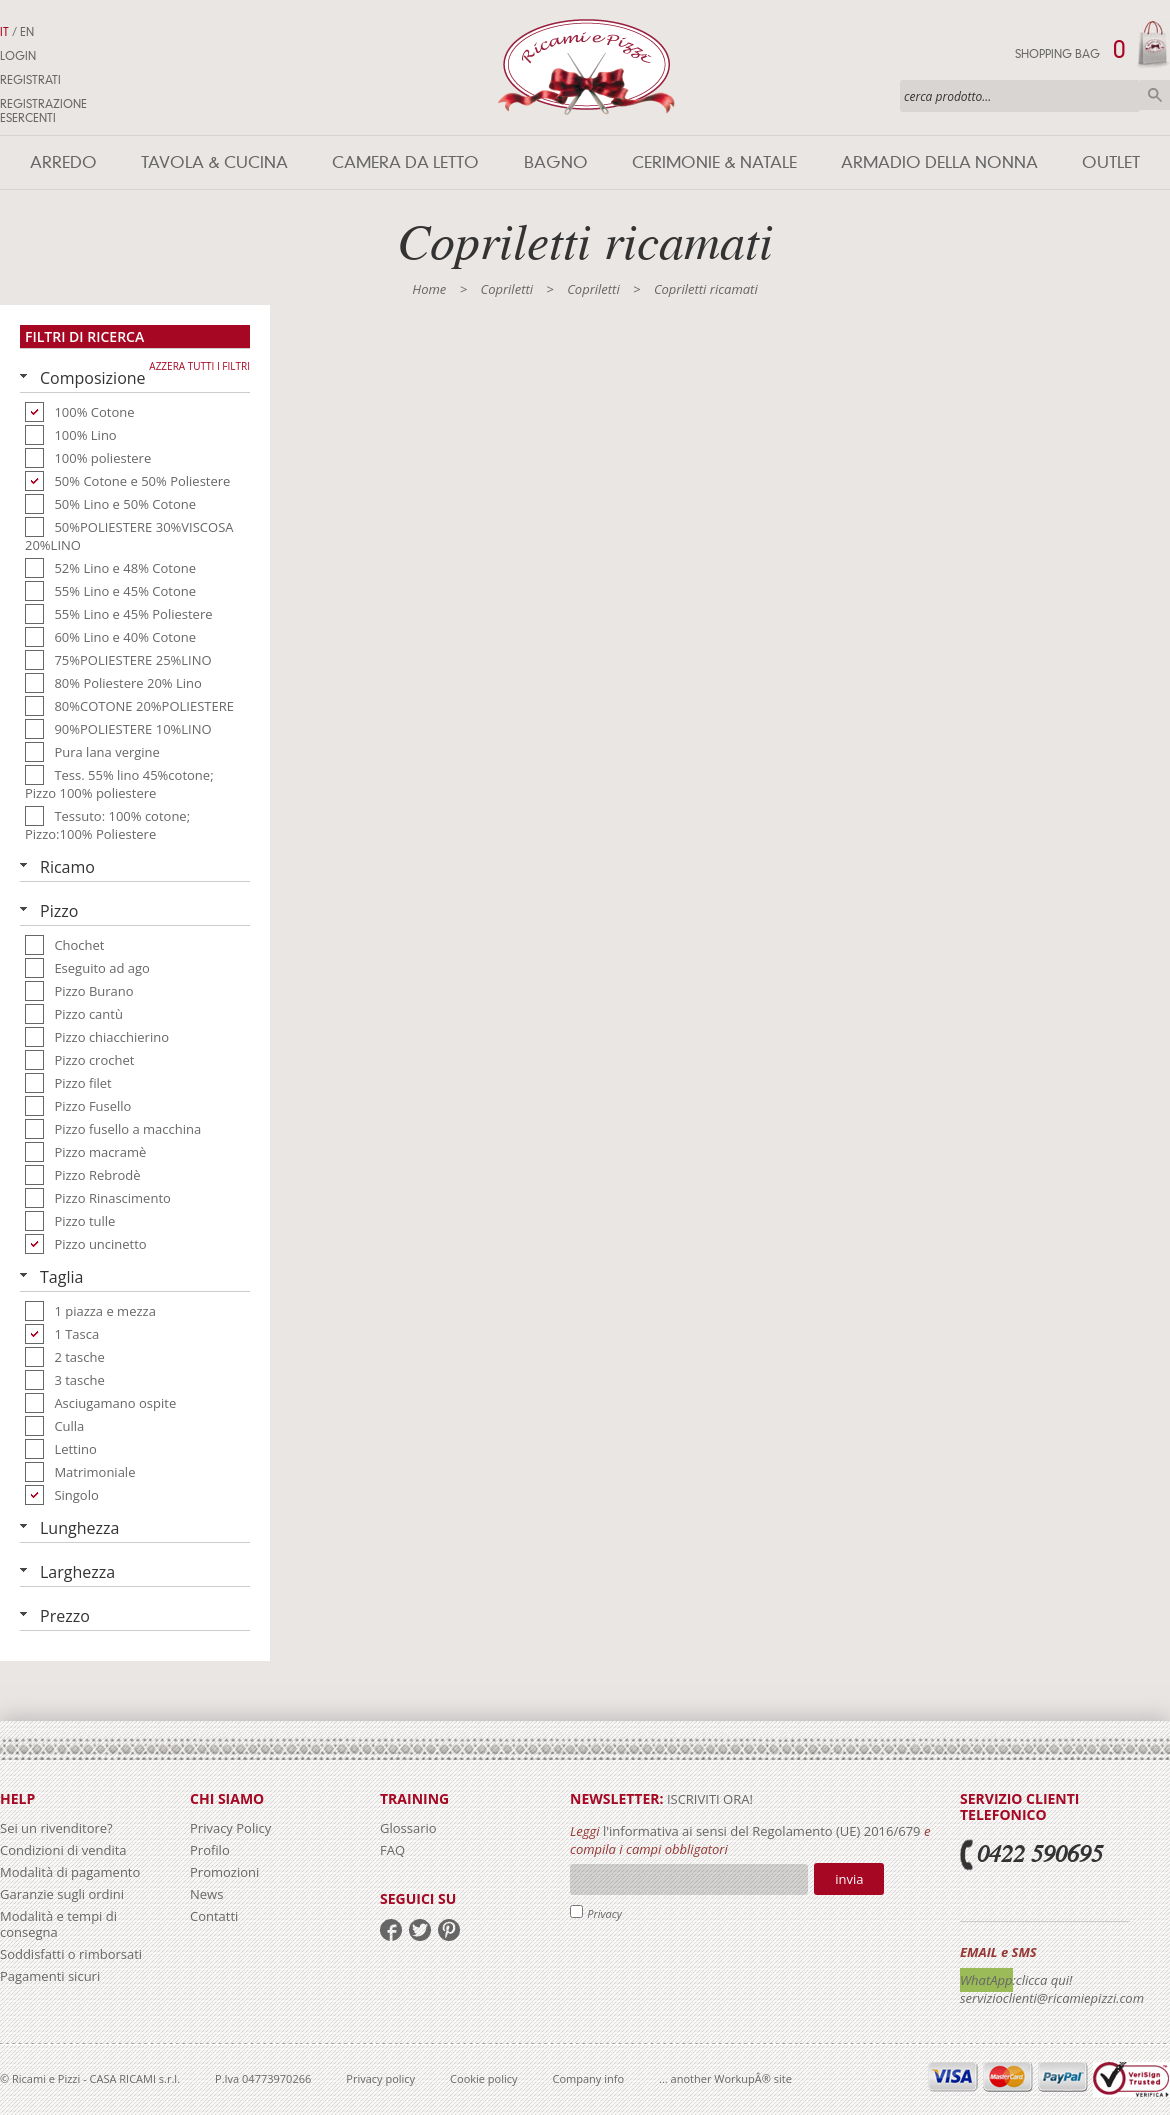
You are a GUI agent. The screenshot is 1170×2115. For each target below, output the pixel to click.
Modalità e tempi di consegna (58, 1924)
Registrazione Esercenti (43, 111)
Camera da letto (405, 162)
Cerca (1155, 95)
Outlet (1111, 162)
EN (27, 32)
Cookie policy (483, 2078)
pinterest (449, 1930)
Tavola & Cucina (214, 162)
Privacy (604, 1913)
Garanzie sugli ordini (62, 1894)
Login (18, 56)
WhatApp (986, 1980)
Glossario (408, 1828)
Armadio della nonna (939, 162)
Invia (849, 1879)
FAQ (392, 1850)
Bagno (556, 162)
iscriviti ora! (708, 1799)
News (206, 1894)
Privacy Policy (230, 1828)
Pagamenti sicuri (50, 1976)
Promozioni (224, 1872)
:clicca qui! (1043, 1980)
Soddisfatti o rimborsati (71, 1954)
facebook (391, 1930)
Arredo (63, 162)
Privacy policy (380, 2078)
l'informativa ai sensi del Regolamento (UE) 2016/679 (762, 1831)
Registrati (30, 80)
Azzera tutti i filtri (199, 366)
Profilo (210, 1850)
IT (4, 32)
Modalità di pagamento (70, 1872)
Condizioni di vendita (63, 1850)
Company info (589, 2078)
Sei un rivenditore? (56, 1828)
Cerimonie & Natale (714, 162)
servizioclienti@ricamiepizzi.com (1052, 1998)
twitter (420, 1930)
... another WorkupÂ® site (725, 2078)
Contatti (214, 1916)
